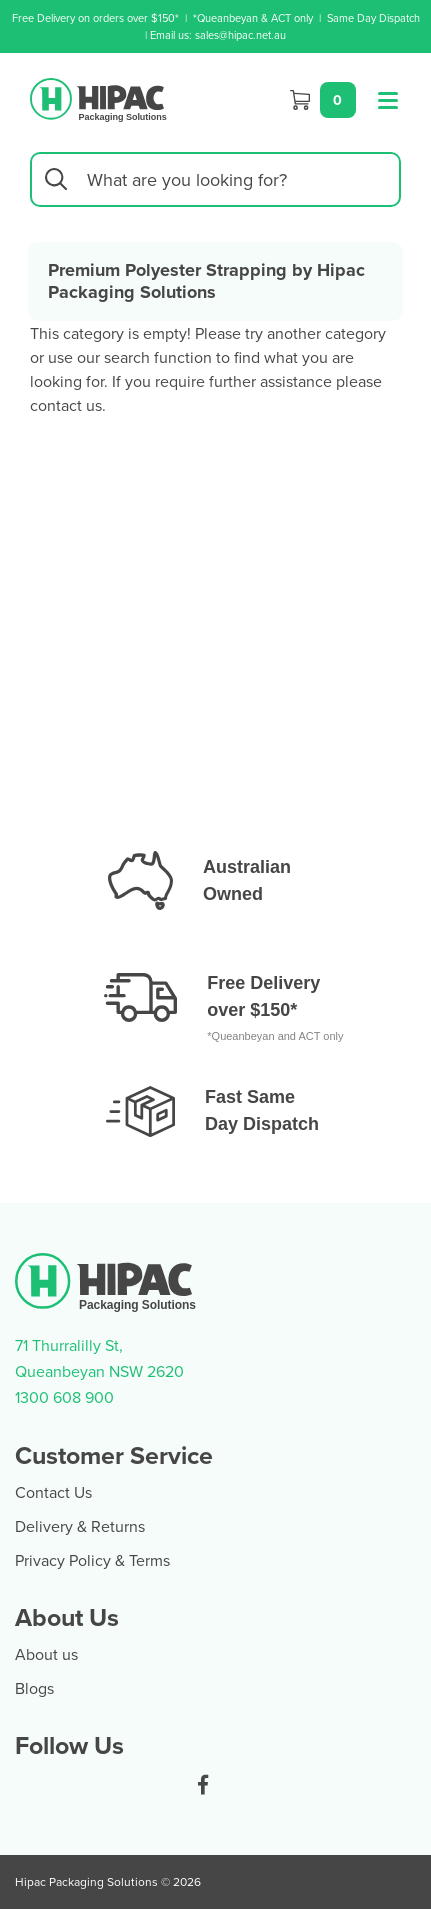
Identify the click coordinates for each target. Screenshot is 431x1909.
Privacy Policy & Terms (92, 1560)
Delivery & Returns (80, 1526)
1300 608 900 (64, 1397)
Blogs (34, 1688)
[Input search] (215, 179)
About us (46, 1654)
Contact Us (53, 1492)
